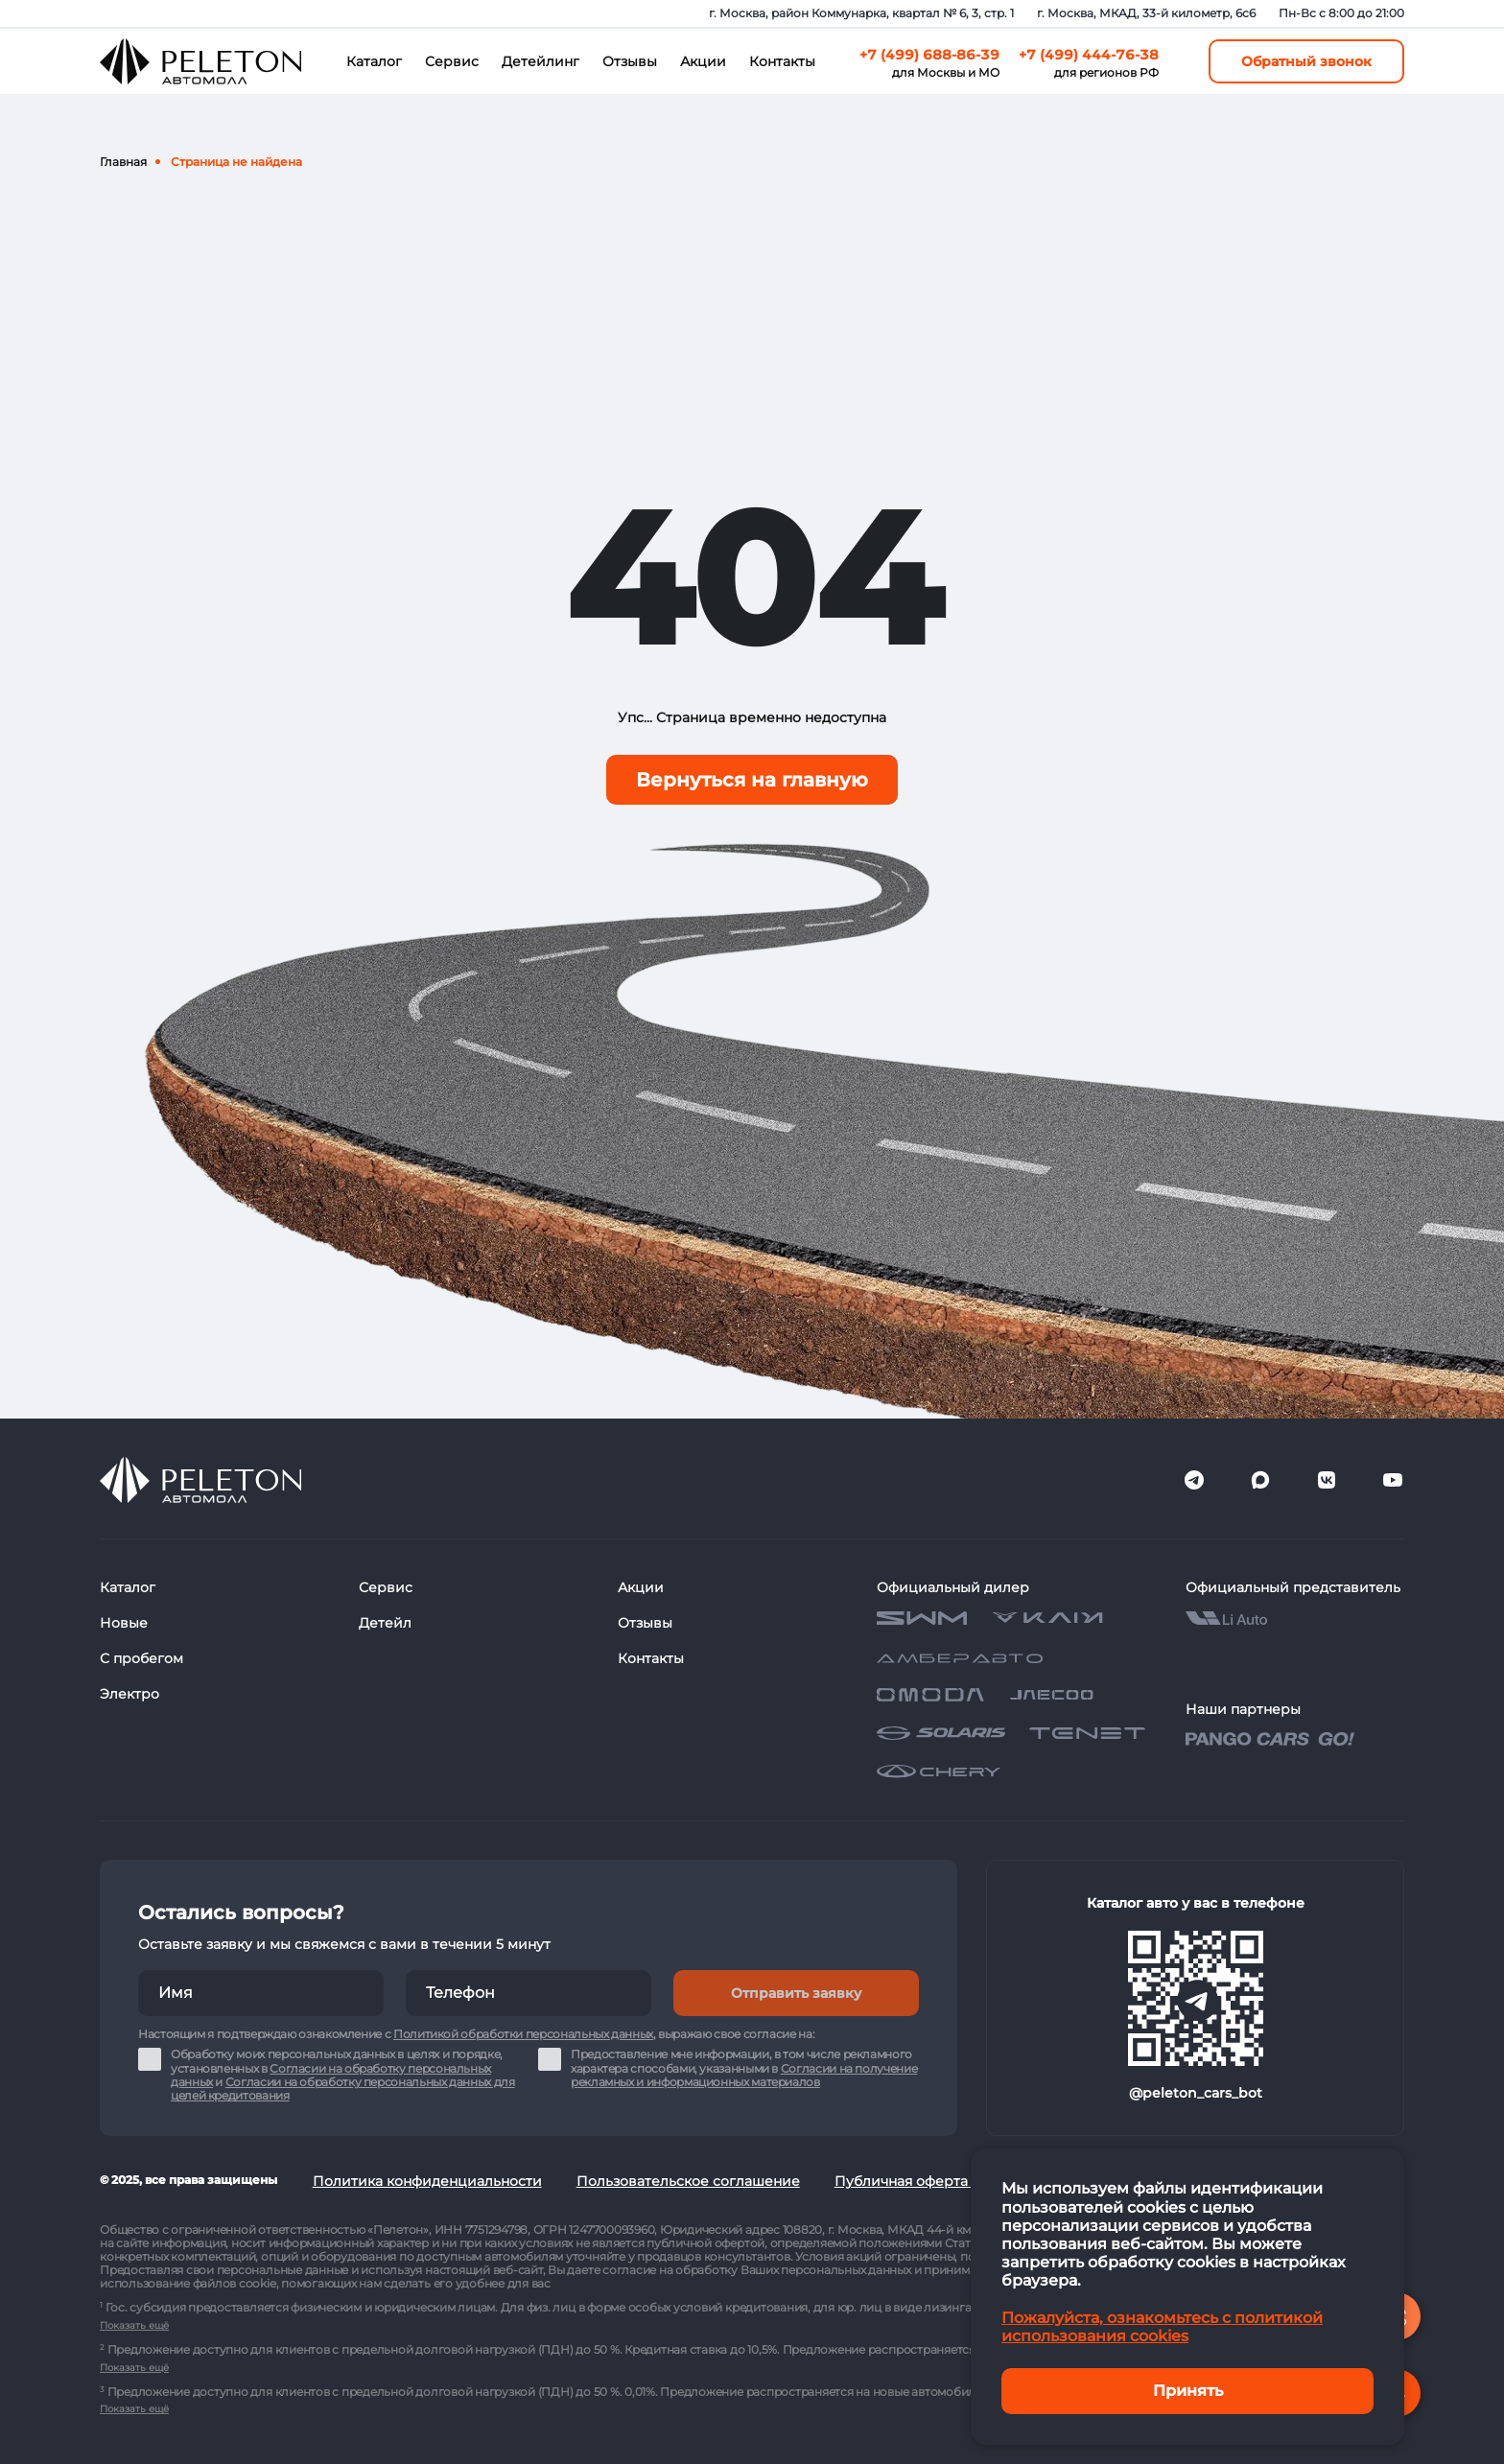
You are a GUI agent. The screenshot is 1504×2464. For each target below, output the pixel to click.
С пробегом (141, 1658)
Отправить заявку (796, 1993)
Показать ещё (134, 2325)
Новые (124, 1622)
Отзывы (629, 61)
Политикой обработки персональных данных (523, 2034)
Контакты (782, 61)
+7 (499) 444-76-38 (1089, 54)
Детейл (385, 1622)
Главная (123, 161)
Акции (703, 61)
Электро (129, 1693)
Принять (1188, 2391)
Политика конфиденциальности (427, 2181)
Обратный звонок (1306, 61)
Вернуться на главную (752, 779)
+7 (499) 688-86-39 (929, 54)
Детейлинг (540, 61)
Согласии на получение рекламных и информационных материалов (744, 2075)
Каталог (374, 61)
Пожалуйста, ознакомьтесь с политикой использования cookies (1162, 2327)
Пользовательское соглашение (688, 2181)
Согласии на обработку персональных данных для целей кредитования (343, 2088)
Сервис (452, 61)
